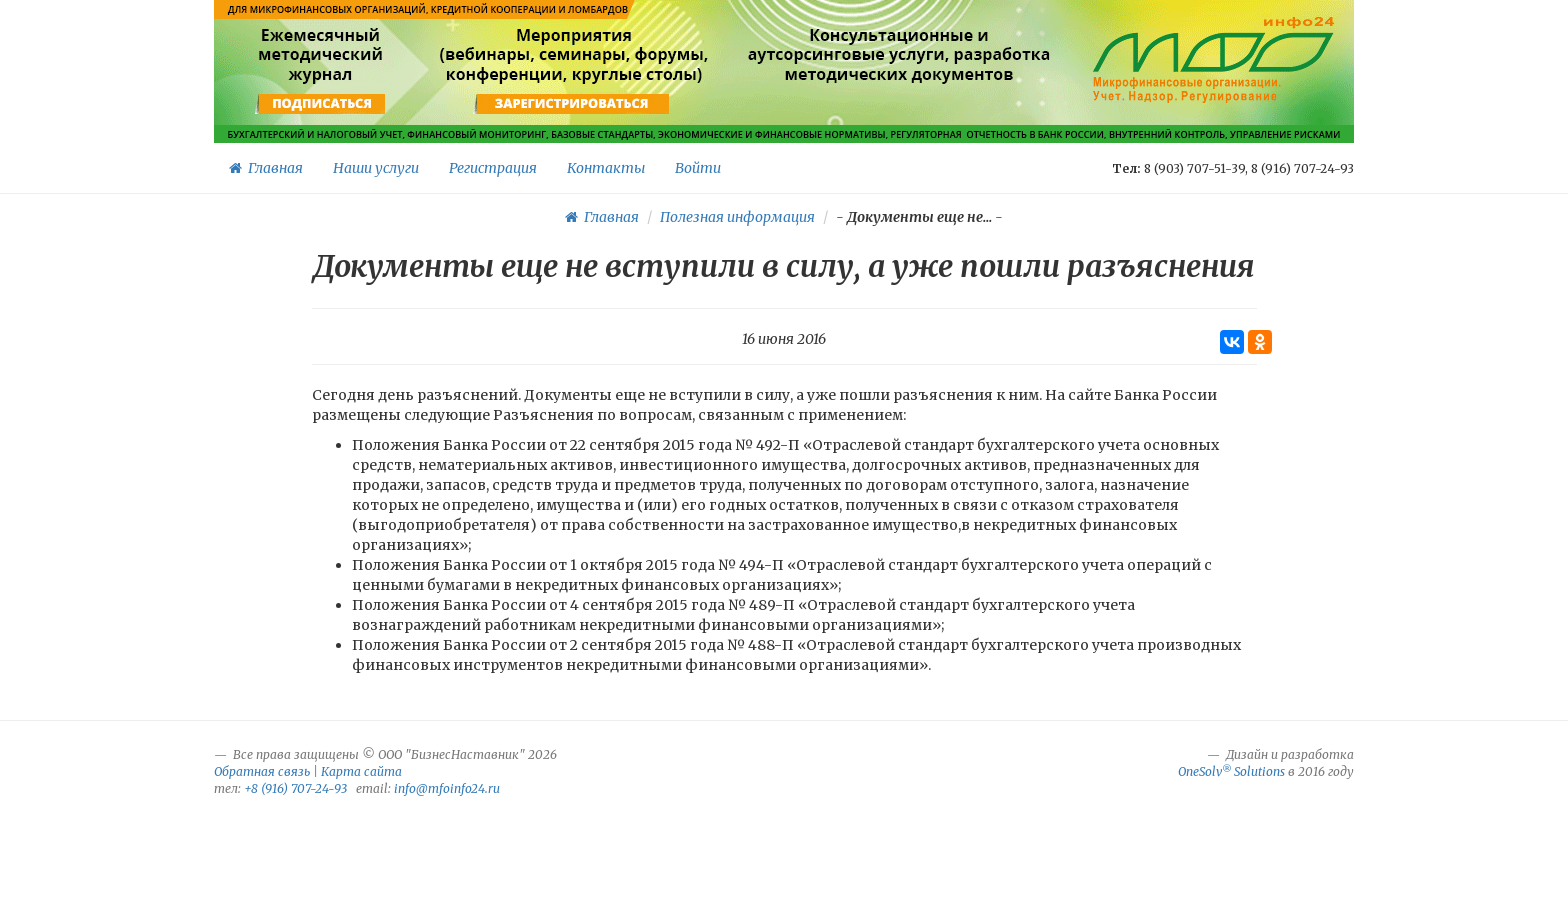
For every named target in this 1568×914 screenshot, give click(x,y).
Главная (266, 168)
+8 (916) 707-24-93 (295, 788)
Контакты (606, 168)
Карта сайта (361, 771)
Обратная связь (262, 771)
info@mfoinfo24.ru (447, 788)
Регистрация (493, 168)
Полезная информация (737, 217)
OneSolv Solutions (1231, 771)
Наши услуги (376, 168)
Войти (698, 168)
